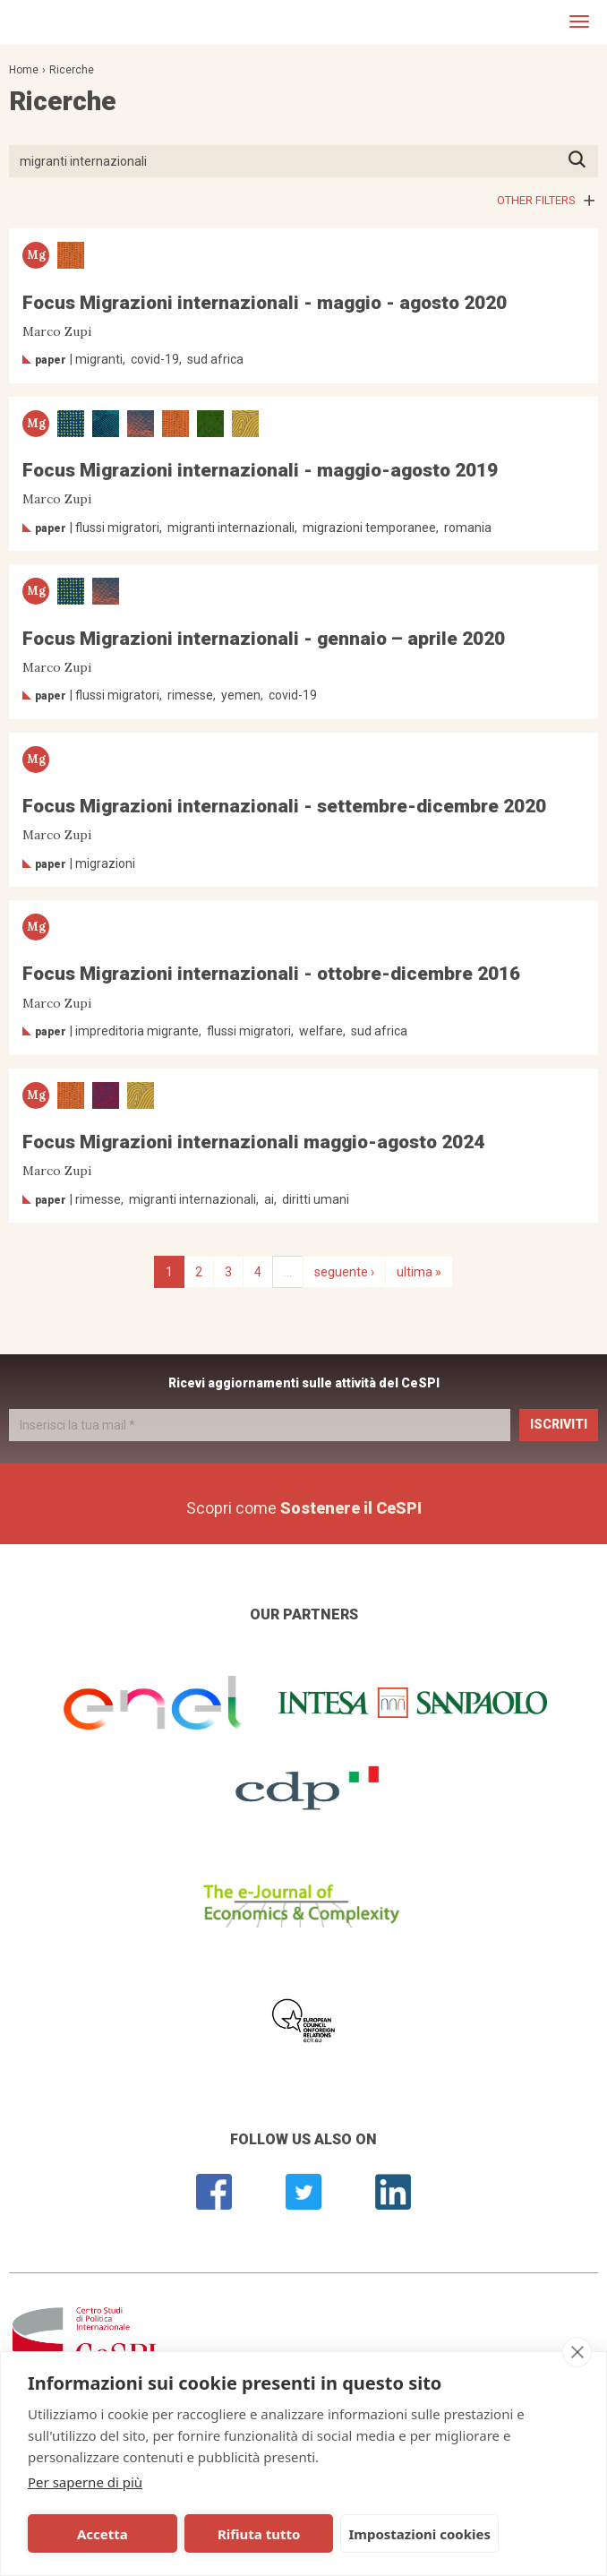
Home (23, 70)
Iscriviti (558, 1424)
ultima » (419, 1272)
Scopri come (304, 1507)
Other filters (536, 200)
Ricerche (71, 70)
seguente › (344, 1272)
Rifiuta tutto (205, 2534)
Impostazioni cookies (349, 2534)
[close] (577, 2352)
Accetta (84, 2534)
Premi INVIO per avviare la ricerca (582, 160)
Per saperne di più (85, 2482)
